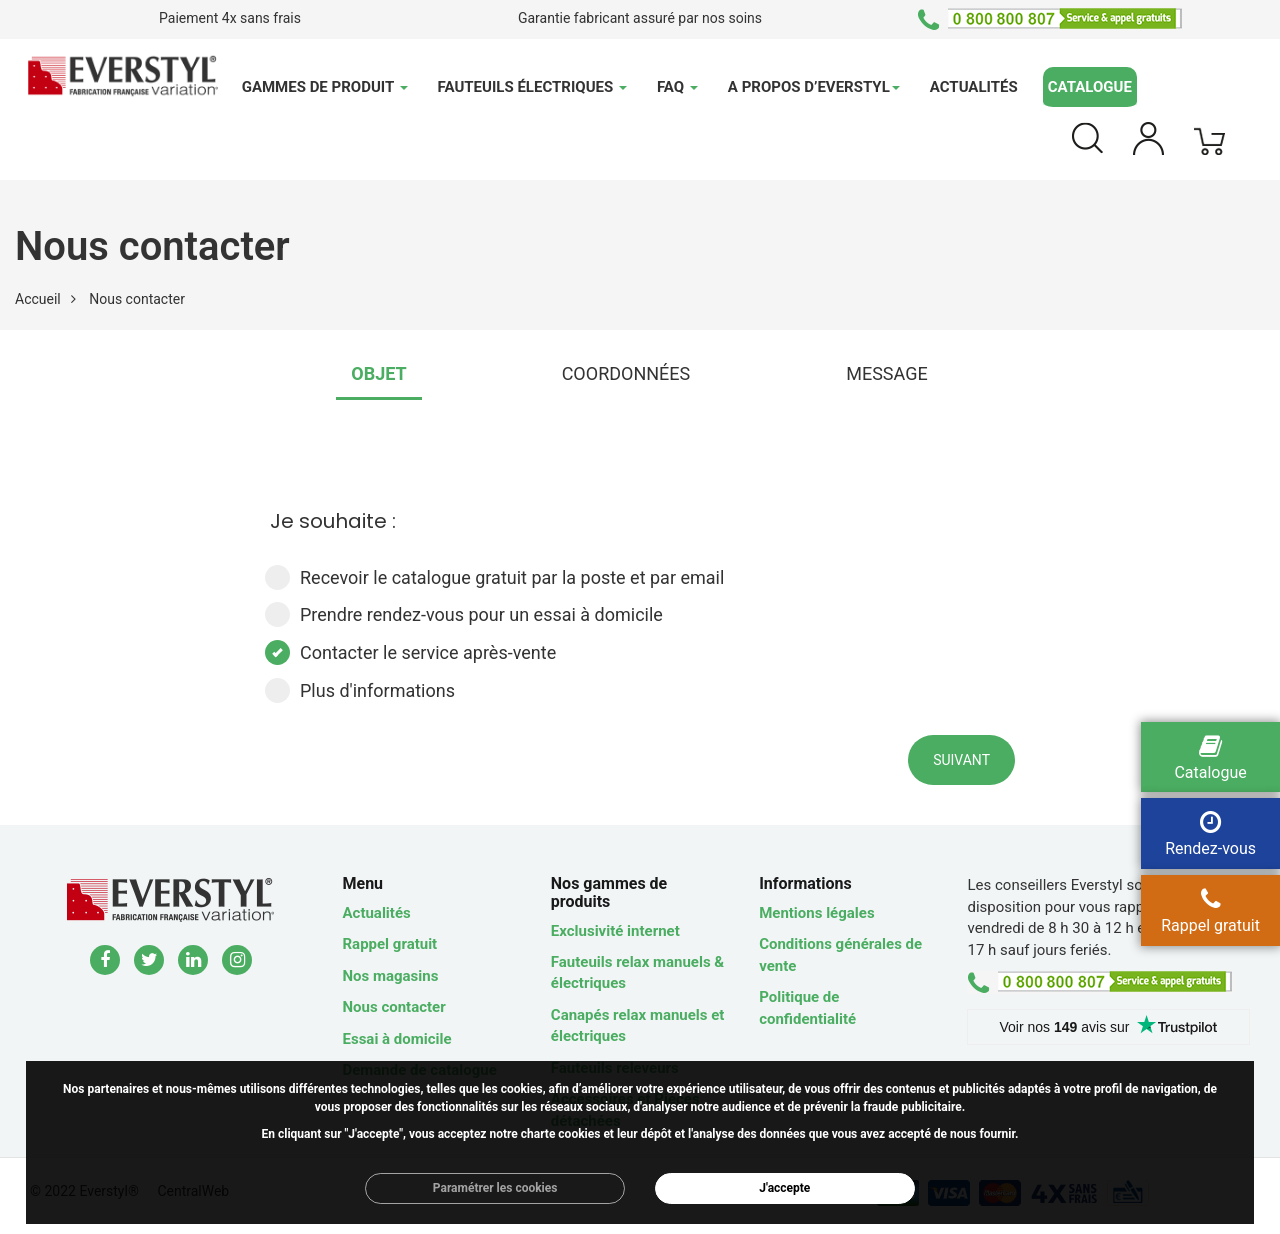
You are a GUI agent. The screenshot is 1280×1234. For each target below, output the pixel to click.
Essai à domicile (397, 1039)
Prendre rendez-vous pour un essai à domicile (464, 614)
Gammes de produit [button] (325, 87)
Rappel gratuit (390, 944)
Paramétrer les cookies (495, 1188)
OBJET (378, 373)
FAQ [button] (677, 87)
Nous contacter (394, 1007)
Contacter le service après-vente (410, 652)
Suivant (961, 760)
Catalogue (1090, 87)
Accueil (38, 299)
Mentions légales (816, 913)
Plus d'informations (360, 690)
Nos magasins (391, 976)
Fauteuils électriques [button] (532, 87)
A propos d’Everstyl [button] (814, 87)
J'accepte (784, 1188)
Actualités (974, 87)
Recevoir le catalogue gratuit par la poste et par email (494, 577)
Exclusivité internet (615, 931)
